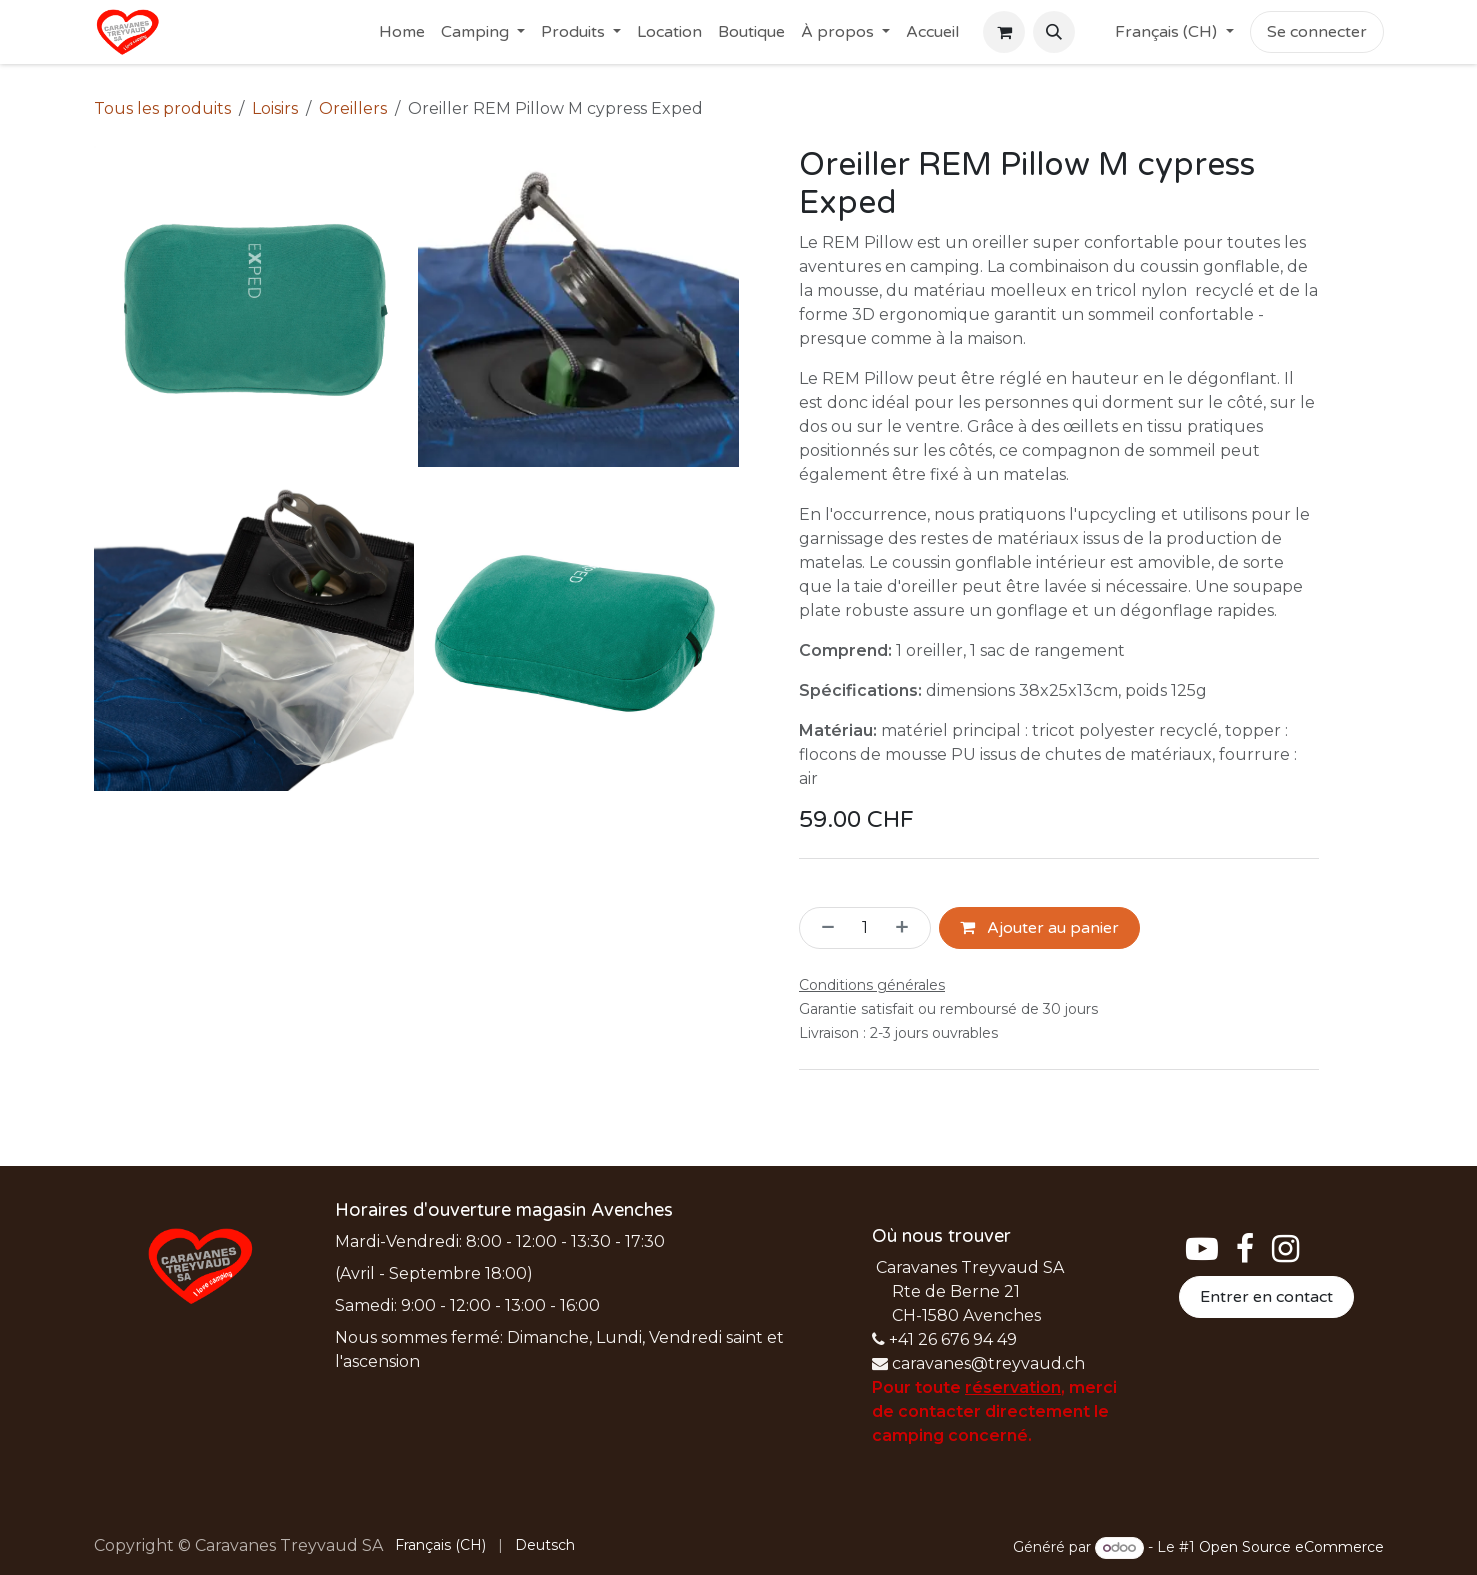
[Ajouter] (908, 928)
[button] (1054, 32)
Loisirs (275, 108)
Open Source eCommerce (1291, 1547)
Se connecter (1317, 32)
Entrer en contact (1266, 1297)
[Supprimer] (822, 928)
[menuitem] (402, 32)
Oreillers (353, 108)
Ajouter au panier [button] (1039, 928)
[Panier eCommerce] (1004, 32)
